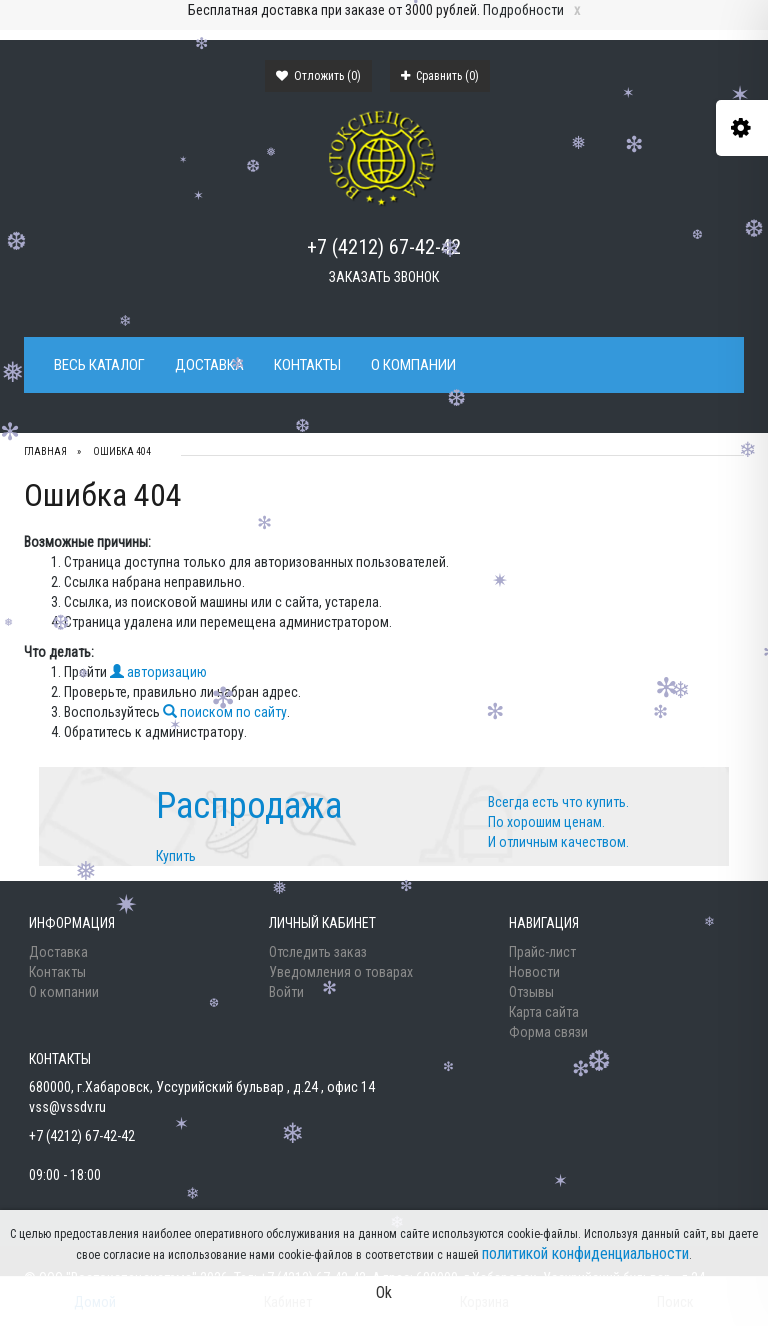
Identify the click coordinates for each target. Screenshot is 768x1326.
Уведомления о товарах (341, 972)
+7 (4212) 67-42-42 (384, 247)
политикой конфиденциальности (585, 1253)
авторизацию (158, 672)
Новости (534, 972)
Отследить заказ (318, 952)
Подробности (523, 10)
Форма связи (548, 1032)
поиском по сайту (225, 712)
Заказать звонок (384, 277)
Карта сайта (544, 1012)
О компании (413, 365)
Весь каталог (99, 365)
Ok (384, 1292)
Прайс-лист (542, 952)
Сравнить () (440, 76)
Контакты (307, 365)
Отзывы (531, 992)
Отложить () (318, 76)
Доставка (209, 365)
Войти (286, 992)
